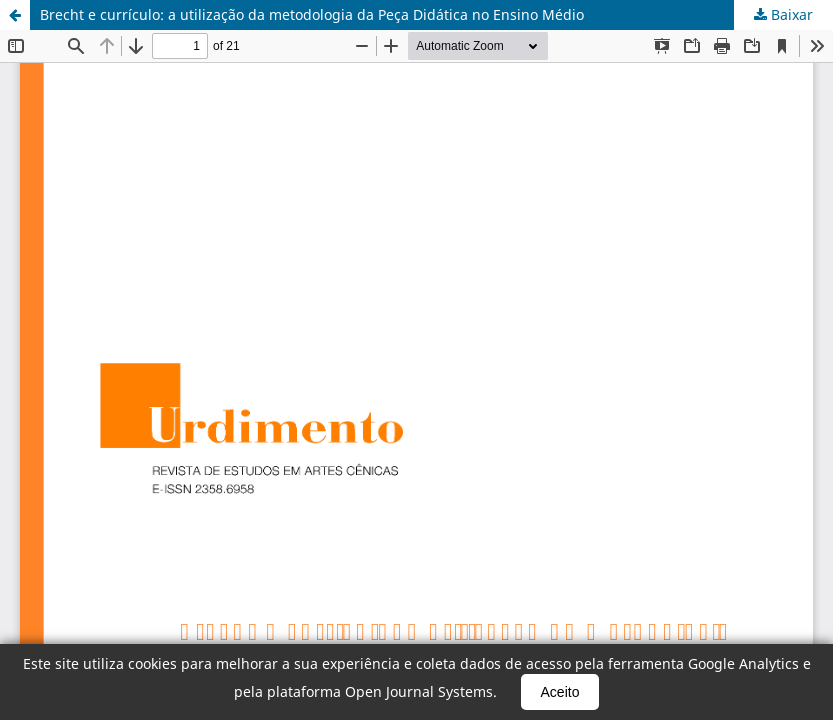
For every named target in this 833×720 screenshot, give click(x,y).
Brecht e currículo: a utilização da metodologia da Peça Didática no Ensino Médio (312, 14)
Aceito (560, 692)
